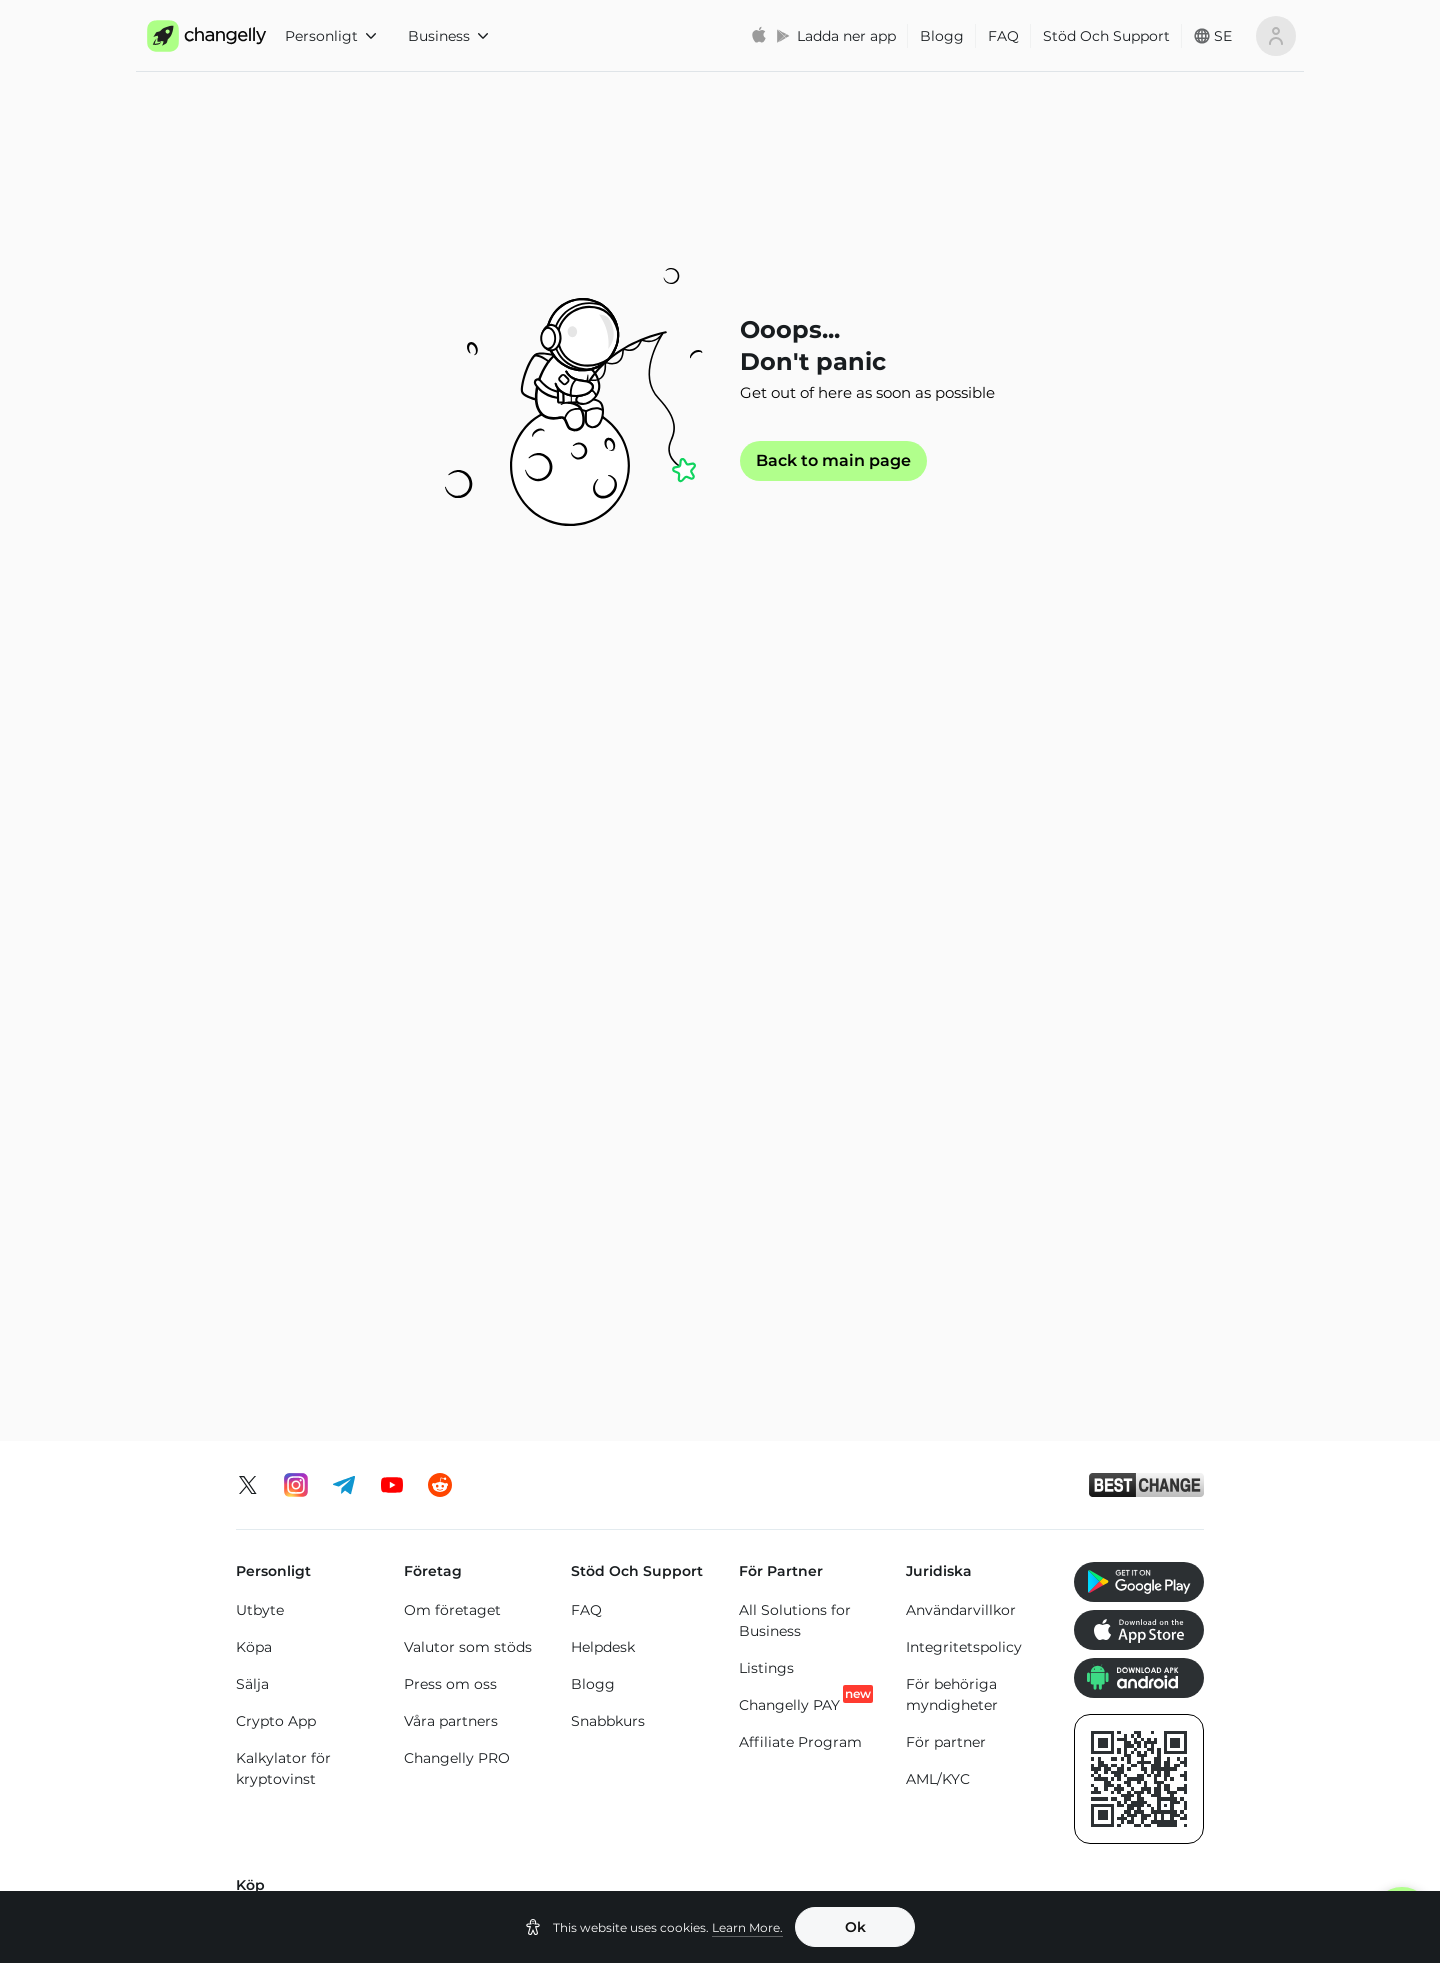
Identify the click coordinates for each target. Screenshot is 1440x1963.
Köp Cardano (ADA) (948, 1291)
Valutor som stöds (468, 928)
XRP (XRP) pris (487, 1766)
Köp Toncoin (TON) (635, 1239)
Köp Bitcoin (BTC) (299, 1205)
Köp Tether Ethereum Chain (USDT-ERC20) (793, 1223)
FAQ (1003, 36)
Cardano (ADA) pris (968, 1739)
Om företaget (452, 891)
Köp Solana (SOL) (464, 1276)
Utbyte (260, 891)
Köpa (254, 928)
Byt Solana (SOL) (295, 1596)
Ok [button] (855, 1927)
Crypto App (276, 1002)
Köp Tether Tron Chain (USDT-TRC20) (792, 1302)
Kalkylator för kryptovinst (283, 1049)
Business (448, 36)
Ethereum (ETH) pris (307, 1732)
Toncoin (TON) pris (1126, 1739)
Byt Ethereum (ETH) (306, 1559)
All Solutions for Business (795, 901)
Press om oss (450, 965)
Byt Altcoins (279, 1633)
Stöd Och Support (1106, 36)
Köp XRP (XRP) (455, 1202)
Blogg (942, 36)
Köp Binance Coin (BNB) (631, 1286)
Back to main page (833, 461)
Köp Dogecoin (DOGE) (1119, 1270)
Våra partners (451, 1002)
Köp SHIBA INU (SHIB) (1122, 1212)
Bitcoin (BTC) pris (498, 1729)
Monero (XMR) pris (301, 1769)
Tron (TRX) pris (967, 1787)
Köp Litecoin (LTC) (299, 1300)
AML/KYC (938, 1060)
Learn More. (747, 1927)
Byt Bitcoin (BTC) (297, 1522)
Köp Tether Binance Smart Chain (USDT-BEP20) (788, 1391)
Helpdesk (603, 928)
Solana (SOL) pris (816, 1787)
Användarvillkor (961, 891)
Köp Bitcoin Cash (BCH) (963, 1349)
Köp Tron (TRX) (621, 1202)
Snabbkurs (608, 1002)
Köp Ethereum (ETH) (287, 1252)
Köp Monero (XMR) (469, 1239)
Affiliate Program (800, 1023)
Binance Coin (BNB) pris (802, 1739)
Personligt (330, 36)
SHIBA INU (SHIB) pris (1138, 1797)
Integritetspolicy (964, 928)
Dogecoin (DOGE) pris (659, 1818)
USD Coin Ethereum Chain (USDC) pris (653, 1750)
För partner (946, 1023)
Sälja (252, 965)
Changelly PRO (457, 1039)
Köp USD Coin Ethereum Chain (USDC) (960, 1223)
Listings (766, 949)
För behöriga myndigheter (952, 975)
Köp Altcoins (1113, 1318)
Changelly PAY (789, 985)
